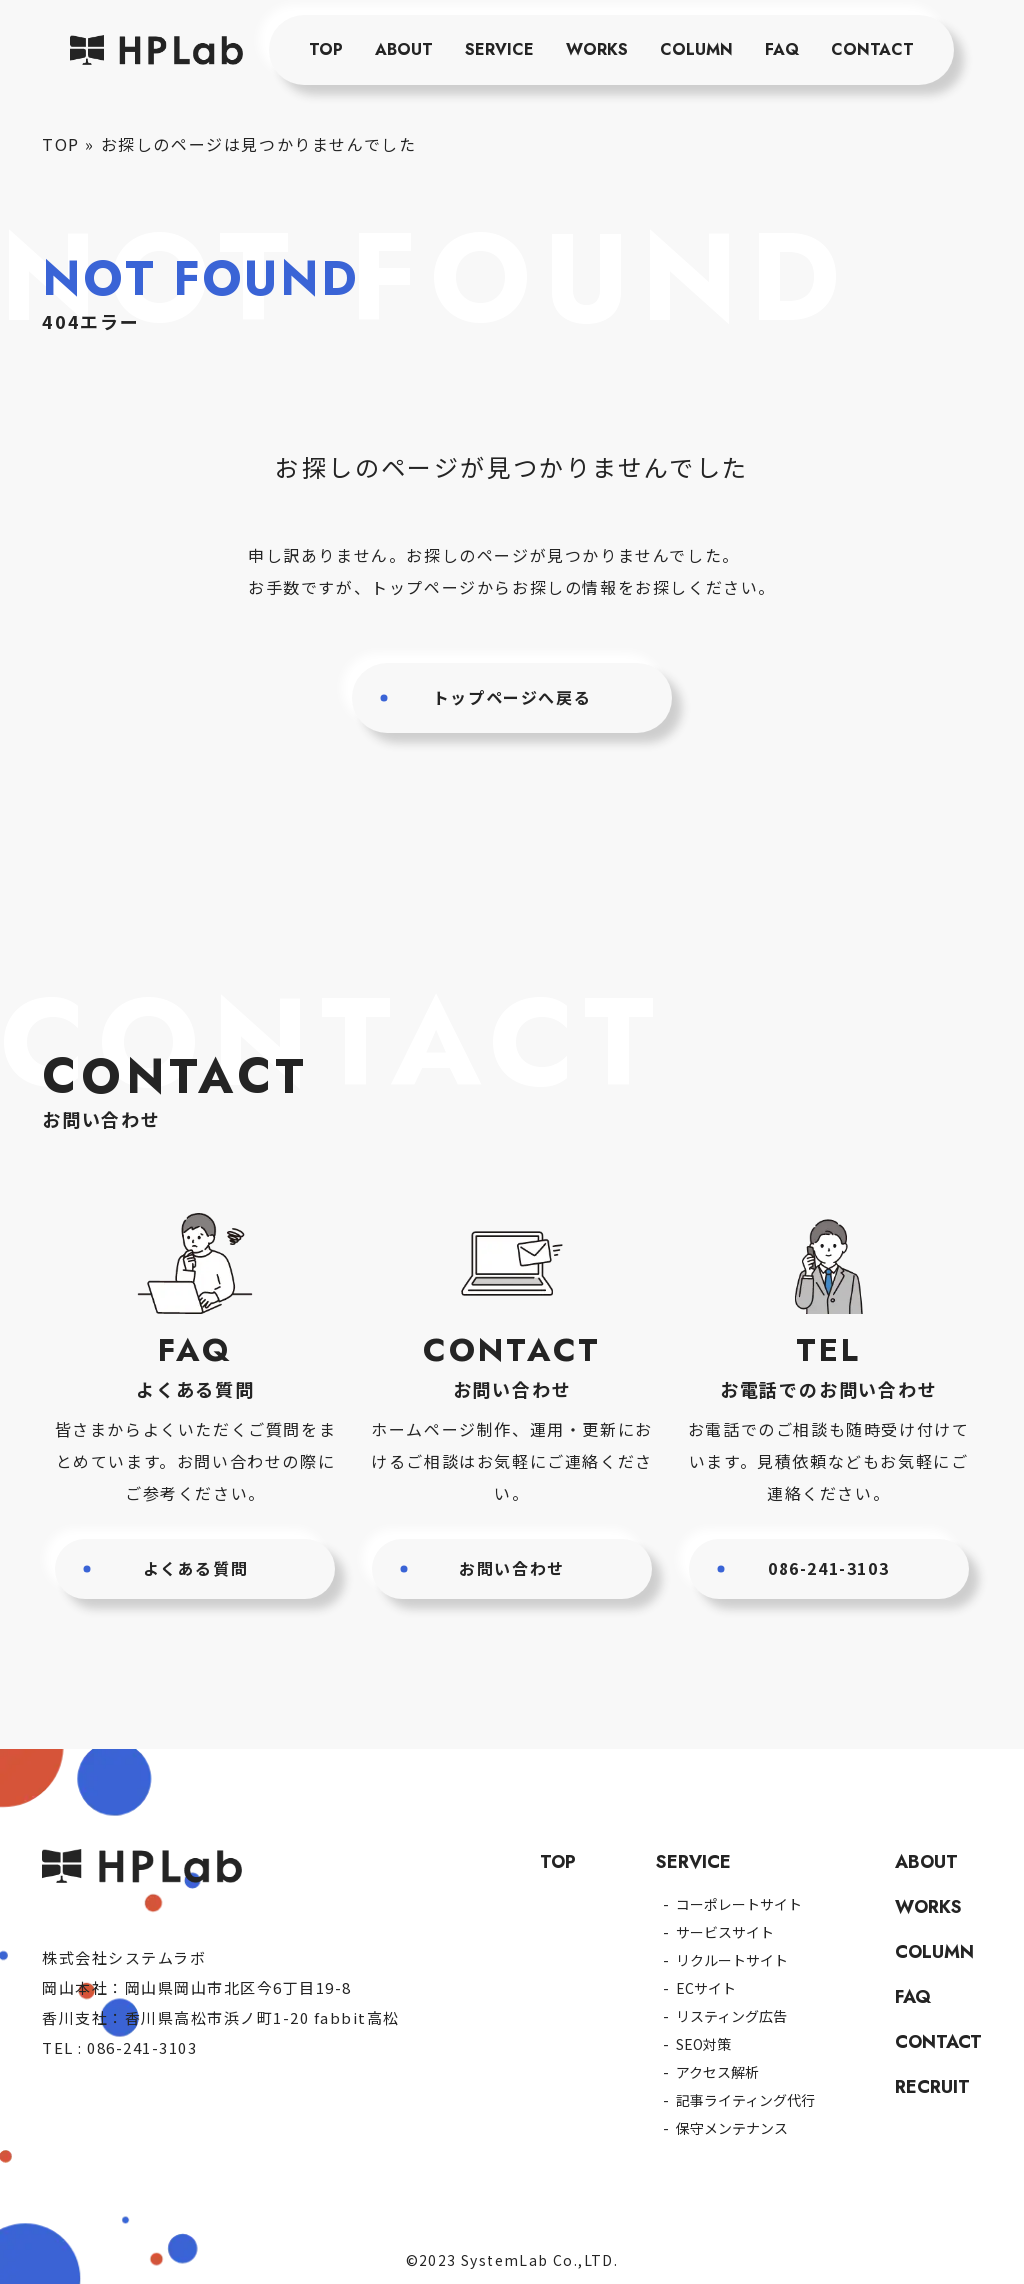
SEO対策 (703, 2044)
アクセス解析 (717, 2072)
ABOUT (404, 49)
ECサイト (706, 1988)
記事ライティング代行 (745, 2100)
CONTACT (872, 49)
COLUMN (696, 49)
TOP (326, 49)
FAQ (782, 49)
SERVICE (499, 49)
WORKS (597, 49)
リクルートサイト (732, 1960)
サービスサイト (725, 1932)
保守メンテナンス (732, 2128)
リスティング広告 (731, 2016)
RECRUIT (932, 2087)
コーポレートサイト (739, 1904)
